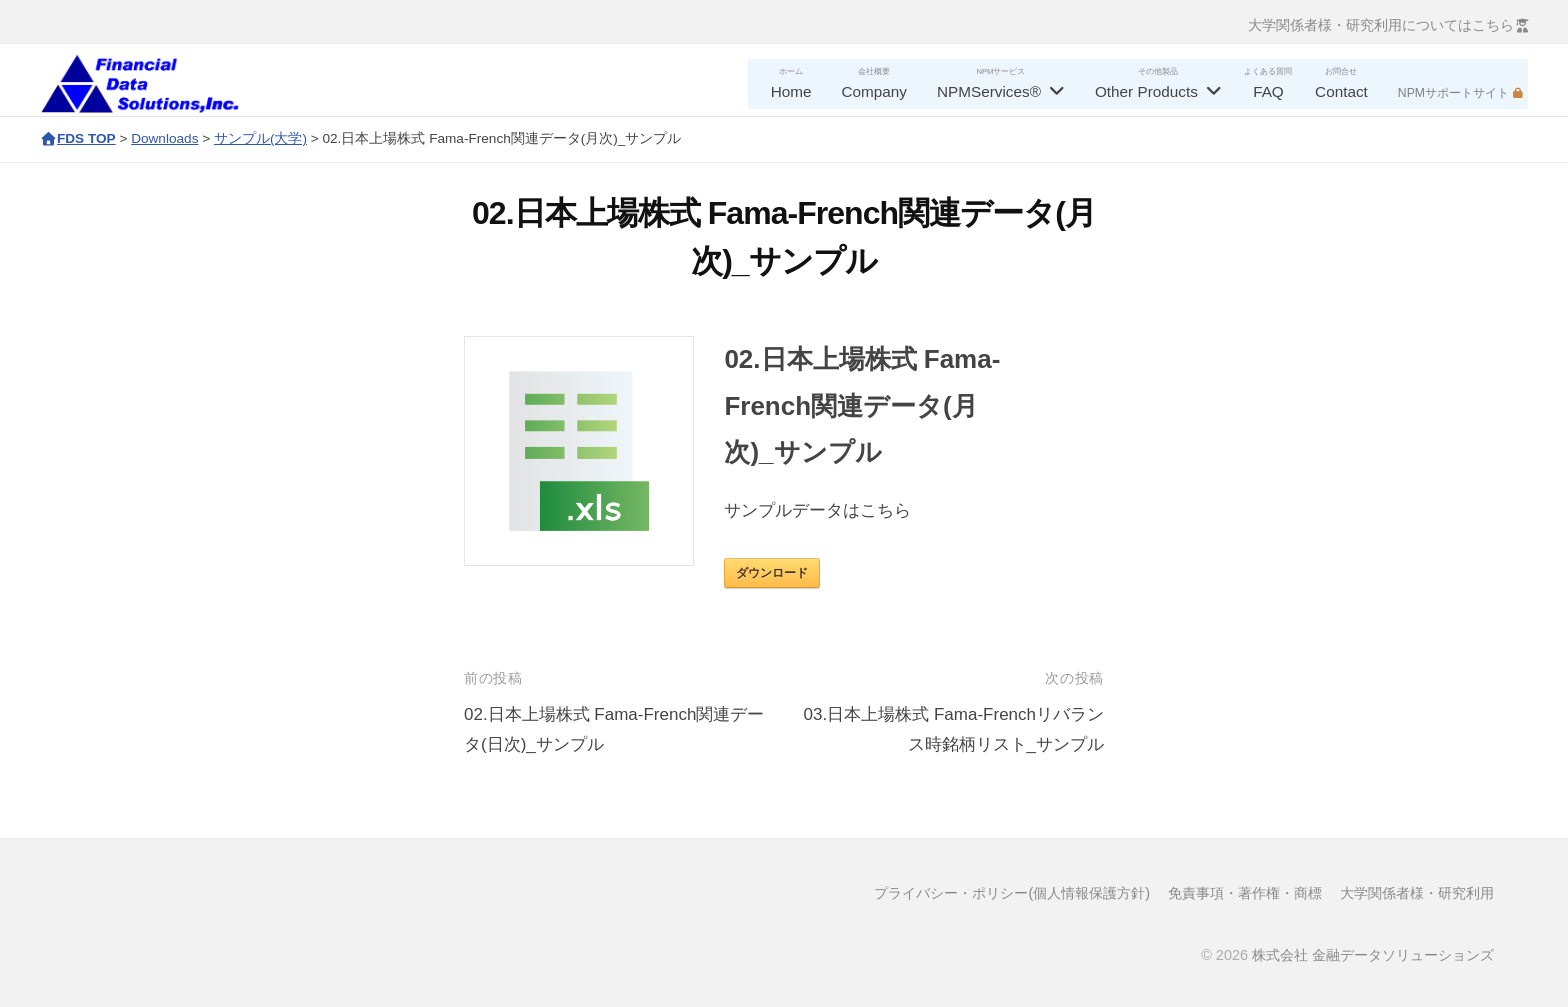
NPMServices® (989, 91)
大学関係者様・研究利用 (1417, 893)
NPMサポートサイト (1453, 93)
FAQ (1268, 91)
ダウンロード (772, 573)
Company (874, 91)
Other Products (1146, 91)
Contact (1341, 91)
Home (791, 91)
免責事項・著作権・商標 (1245, 893)
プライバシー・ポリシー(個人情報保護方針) (1012, 893)
